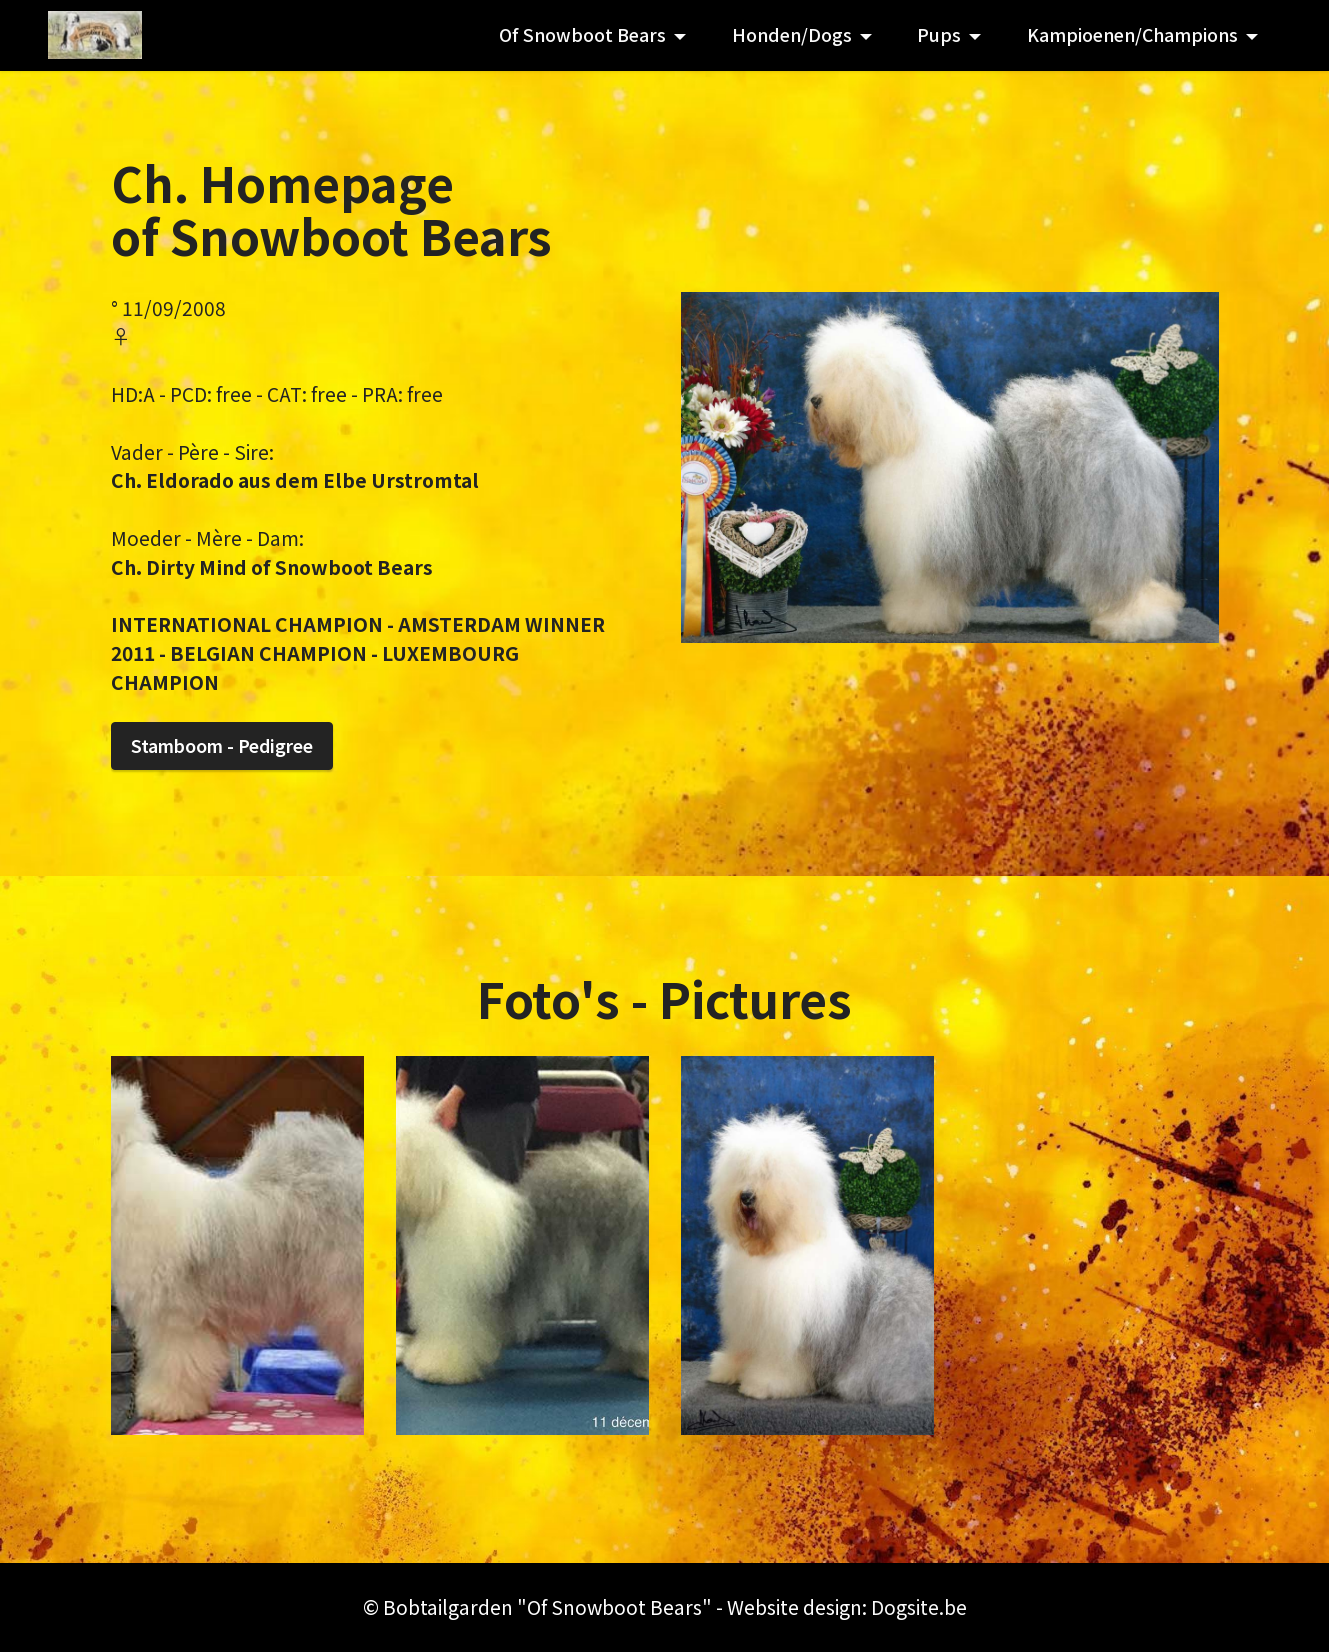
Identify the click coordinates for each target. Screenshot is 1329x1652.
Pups (939, 34)
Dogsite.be (919, 1607)
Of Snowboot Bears (582, 34)
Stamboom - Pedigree (222, 745)
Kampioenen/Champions (1132, 34)
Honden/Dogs (792, 34)
